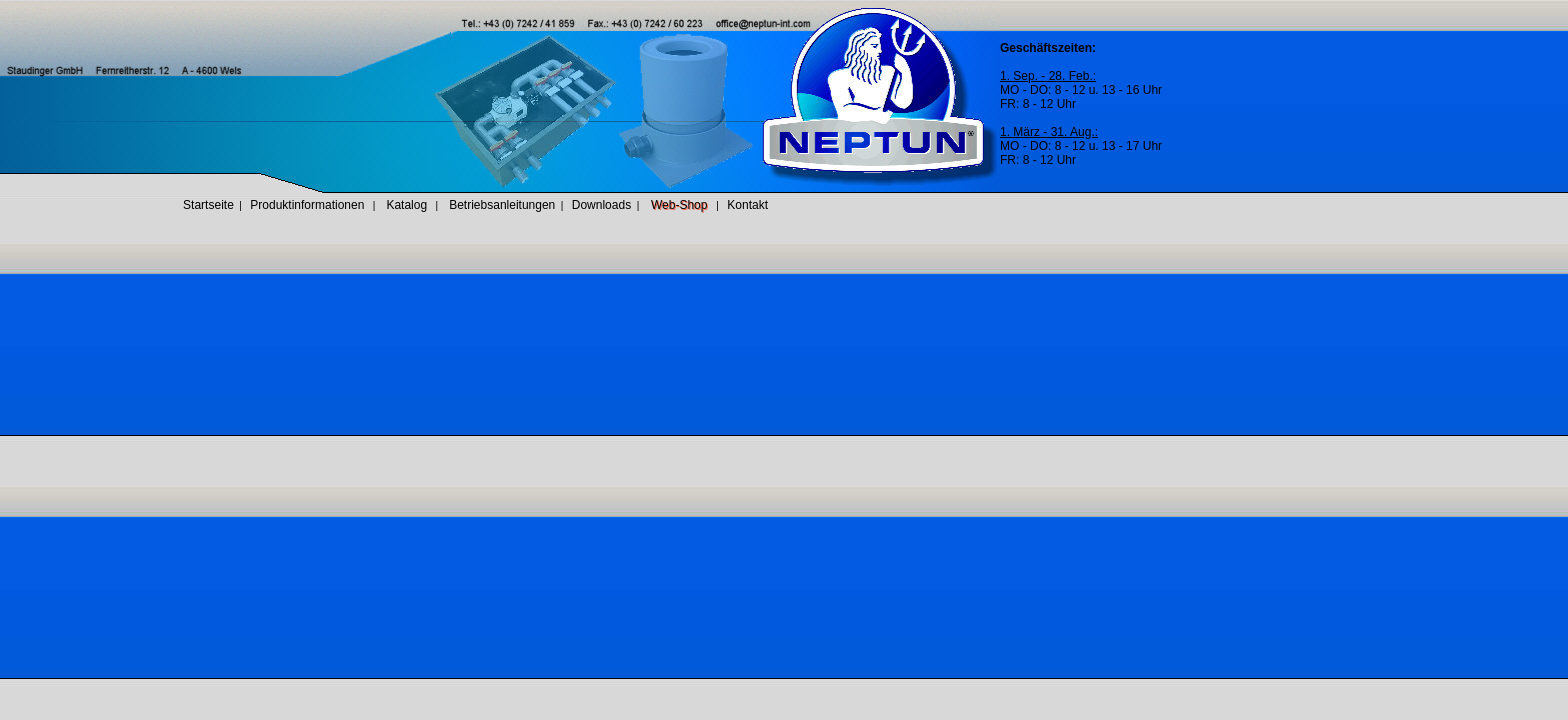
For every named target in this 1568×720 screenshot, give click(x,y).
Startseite (208, 205)
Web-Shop (679, 205)
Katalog (406, 205)
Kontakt (747, 205)
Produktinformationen (307, 205)
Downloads (601, 205)
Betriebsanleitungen (502, 205)
